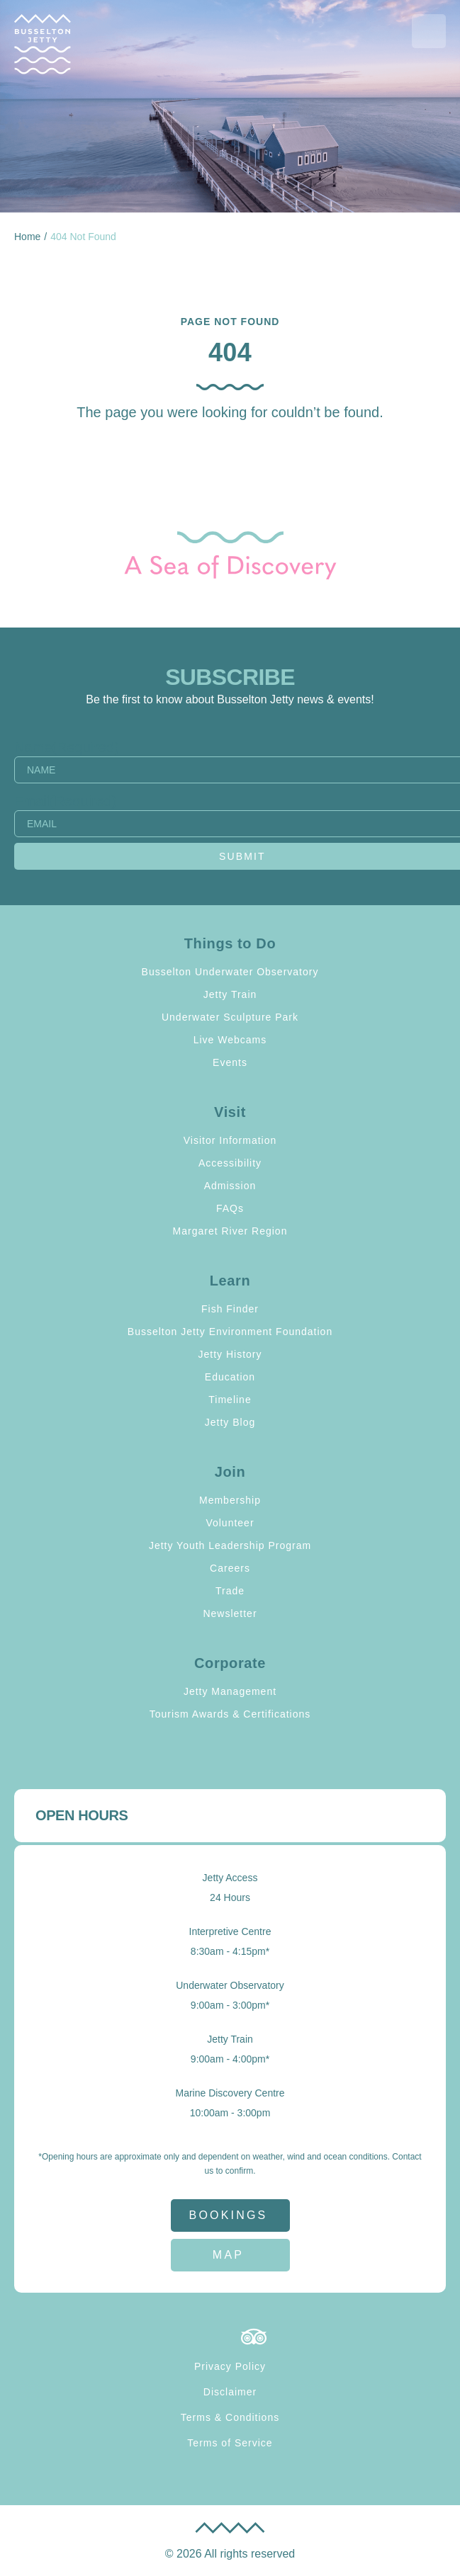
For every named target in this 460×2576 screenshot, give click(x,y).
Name (66, 747)
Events (230, 1062)
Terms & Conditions (230, 2417)
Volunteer (230, 1522)
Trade (230, 1590)
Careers (230, 1568)
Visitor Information (230, 1140)
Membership (230, 1500)
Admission (230, 1185)
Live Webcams (230, 1039)
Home (27, 236)
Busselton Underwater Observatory (230, 971)
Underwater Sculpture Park (230, 1017)
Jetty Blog (230, 1422)
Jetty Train (230, 994)
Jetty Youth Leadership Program (230, 1545)
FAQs (230, 1208)
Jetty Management (230, 1691)
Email (65, 801)
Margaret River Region (230, 1231)
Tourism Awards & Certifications (230, 1714)
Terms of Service (229, 2443)
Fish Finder (230, 1309)
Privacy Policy (230, 2366)
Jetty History (230, 1354)
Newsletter (230, 1613)
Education (230, 1377)
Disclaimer (230, 2392)
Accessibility (230, 1163)
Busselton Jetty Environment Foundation (230, 1331)
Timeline (229, 1399)
